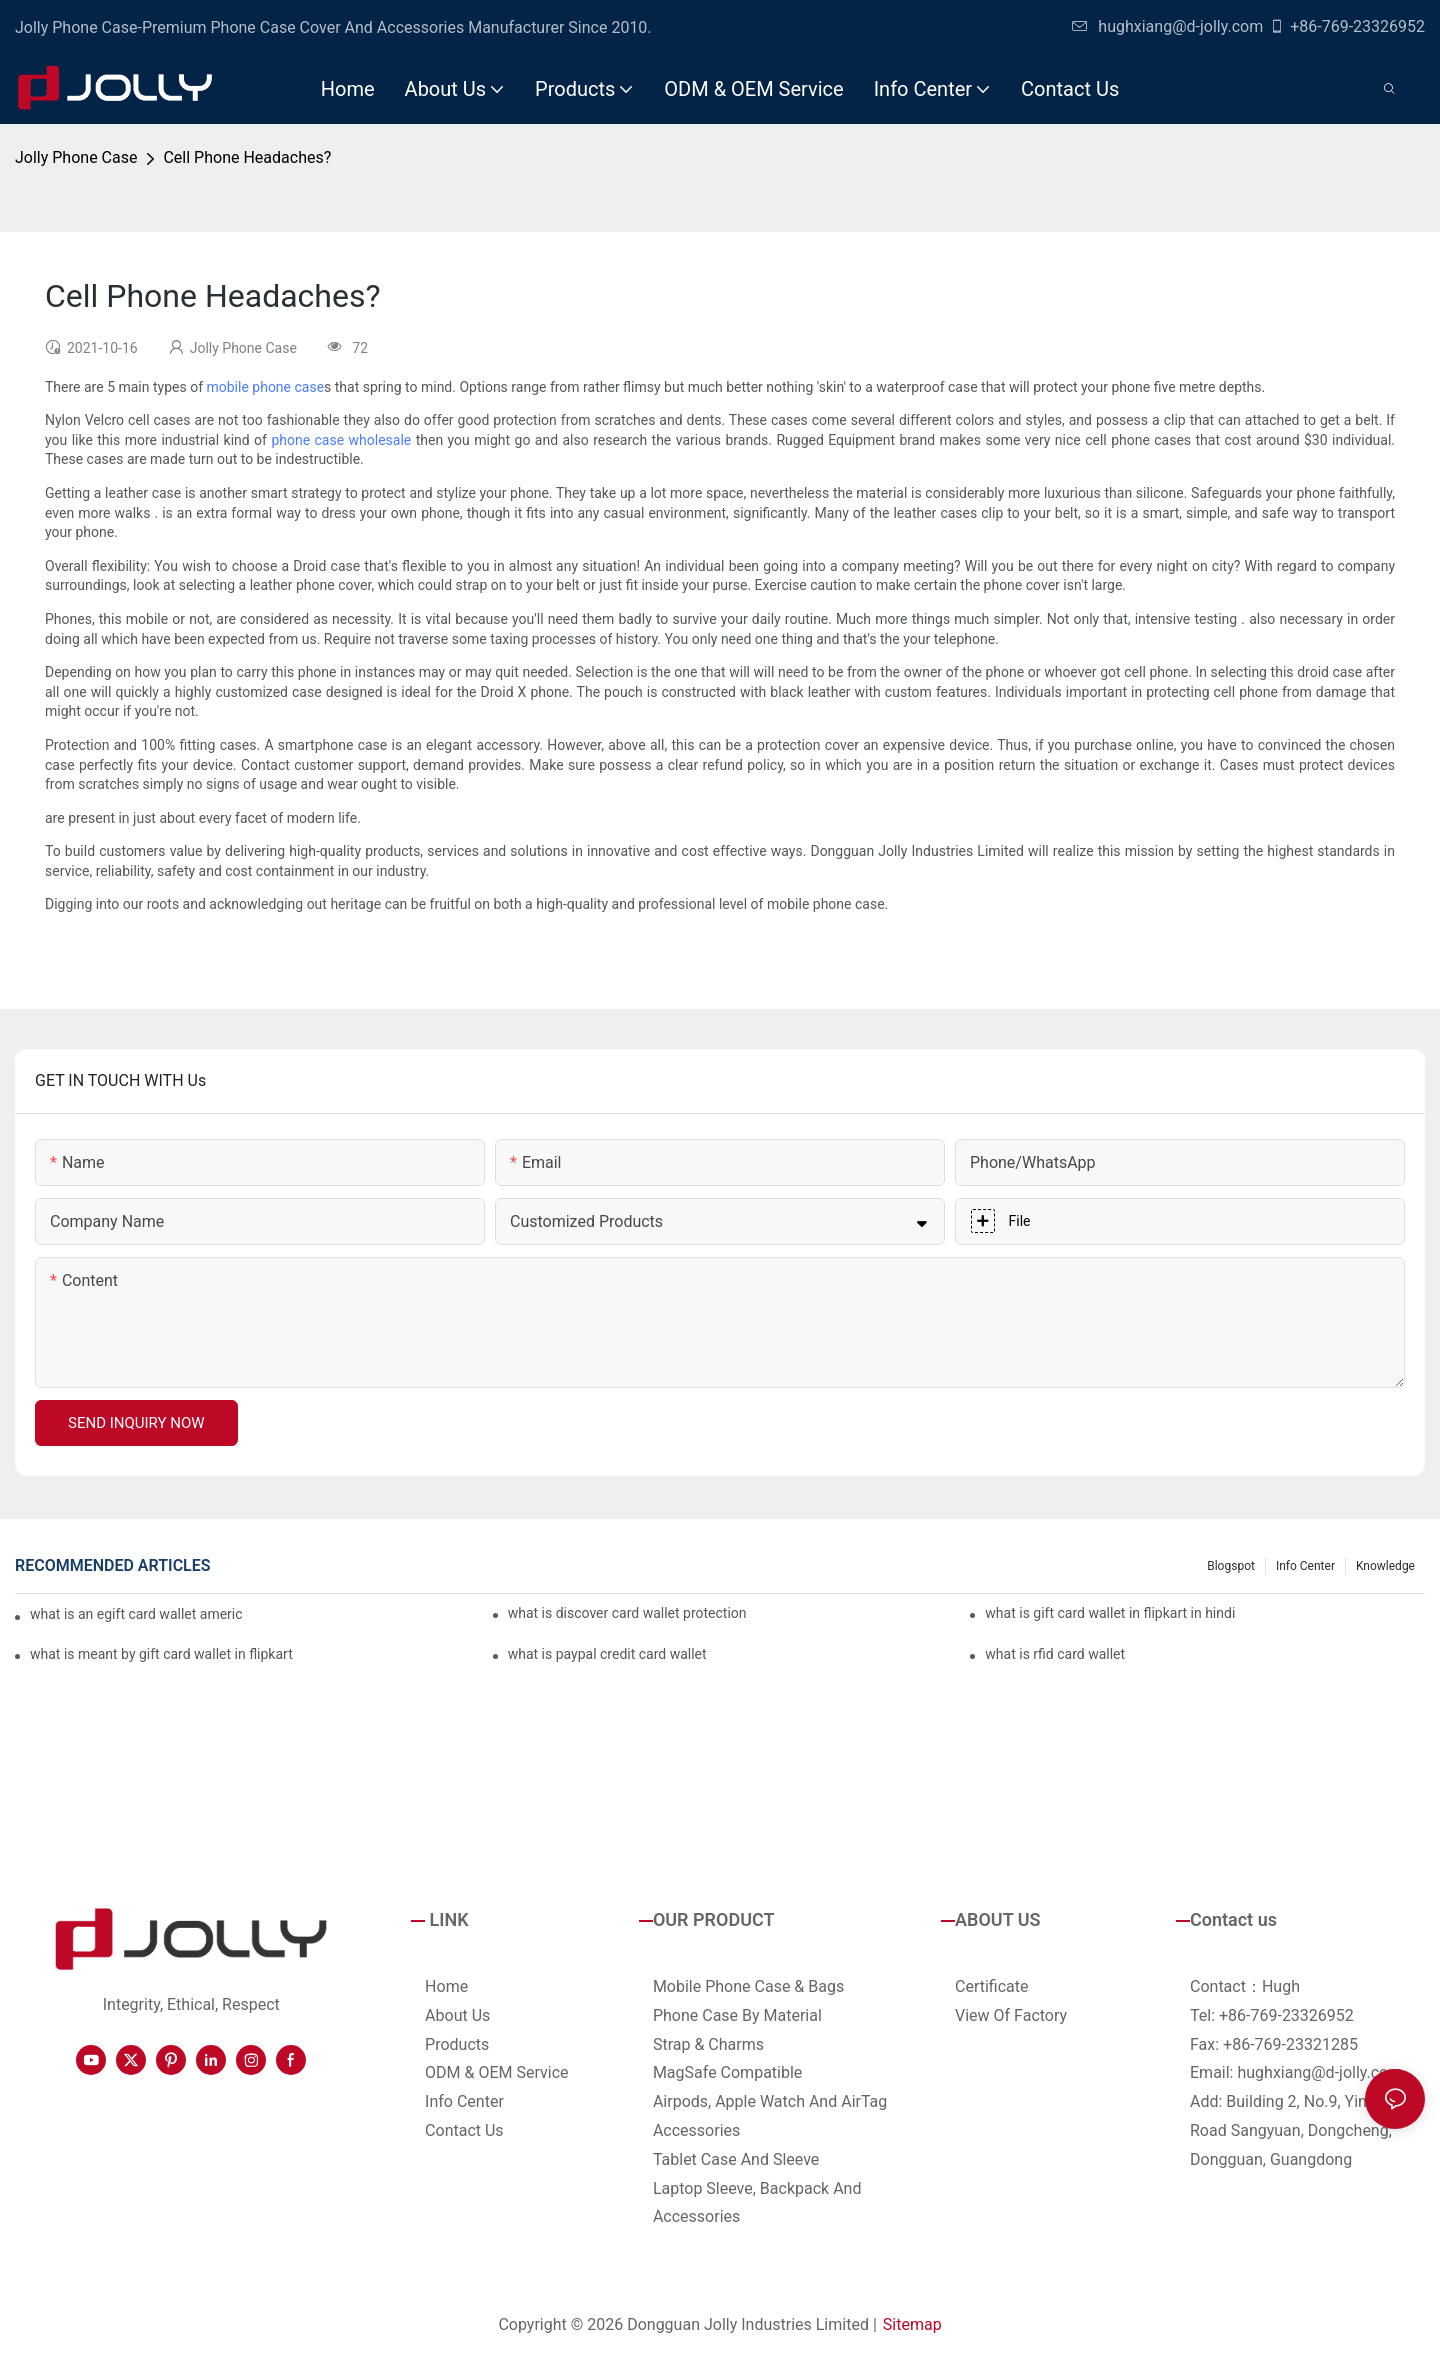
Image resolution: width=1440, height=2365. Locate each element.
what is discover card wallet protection (627, 1613)
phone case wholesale (341, 440)
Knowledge (1385, 1566)
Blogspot (1231, 1566)
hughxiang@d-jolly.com (1167, 26)
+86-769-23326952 (1347, 26)
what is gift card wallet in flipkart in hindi (1110, 1613)
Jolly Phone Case (76, 157)
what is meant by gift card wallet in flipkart (161, 1654)
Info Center (1305, 1566)
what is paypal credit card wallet (607, 1654)
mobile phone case (265, 387)
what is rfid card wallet (1055, 1654)
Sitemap (912, 2324)
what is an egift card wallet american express (136, 1614)
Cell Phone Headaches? (247, 157)
